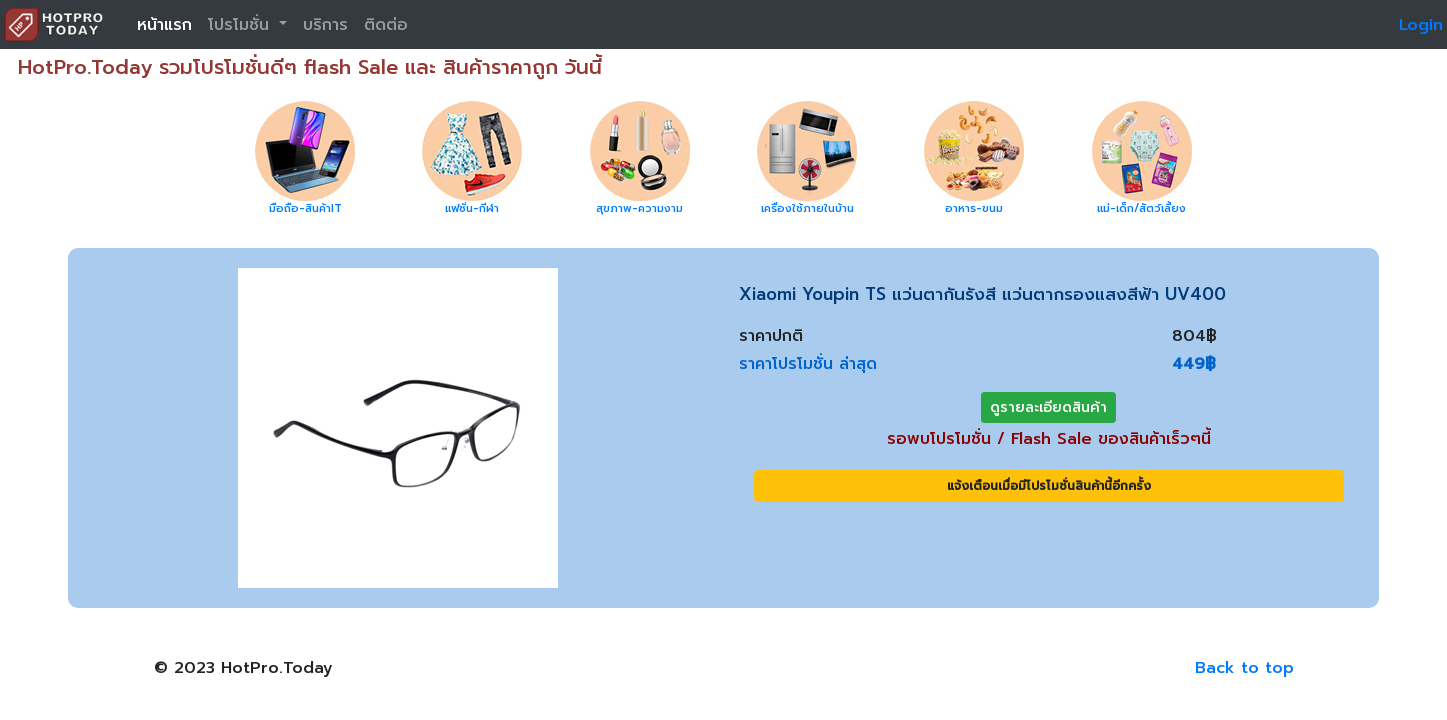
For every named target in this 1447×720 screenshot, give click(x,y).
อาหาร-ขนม (974, 208)
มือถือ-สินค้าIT (305, 208)
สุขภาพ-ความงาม (639, 208)
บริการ (325, 25)
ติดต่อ (386, 25)
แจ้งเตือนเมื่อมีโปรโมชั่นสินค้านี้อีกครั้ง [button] (1049, 486)
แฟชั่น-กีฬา (472, 208)
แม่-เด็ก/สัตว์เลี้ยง (1141, 208)
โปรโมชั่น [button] (241, 25)
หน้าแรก (164, 25)
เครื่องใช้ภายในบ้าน (807, 208)
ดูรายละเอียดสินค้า (1048, 407)
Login (1421, 25)
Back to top (1244, 668)
